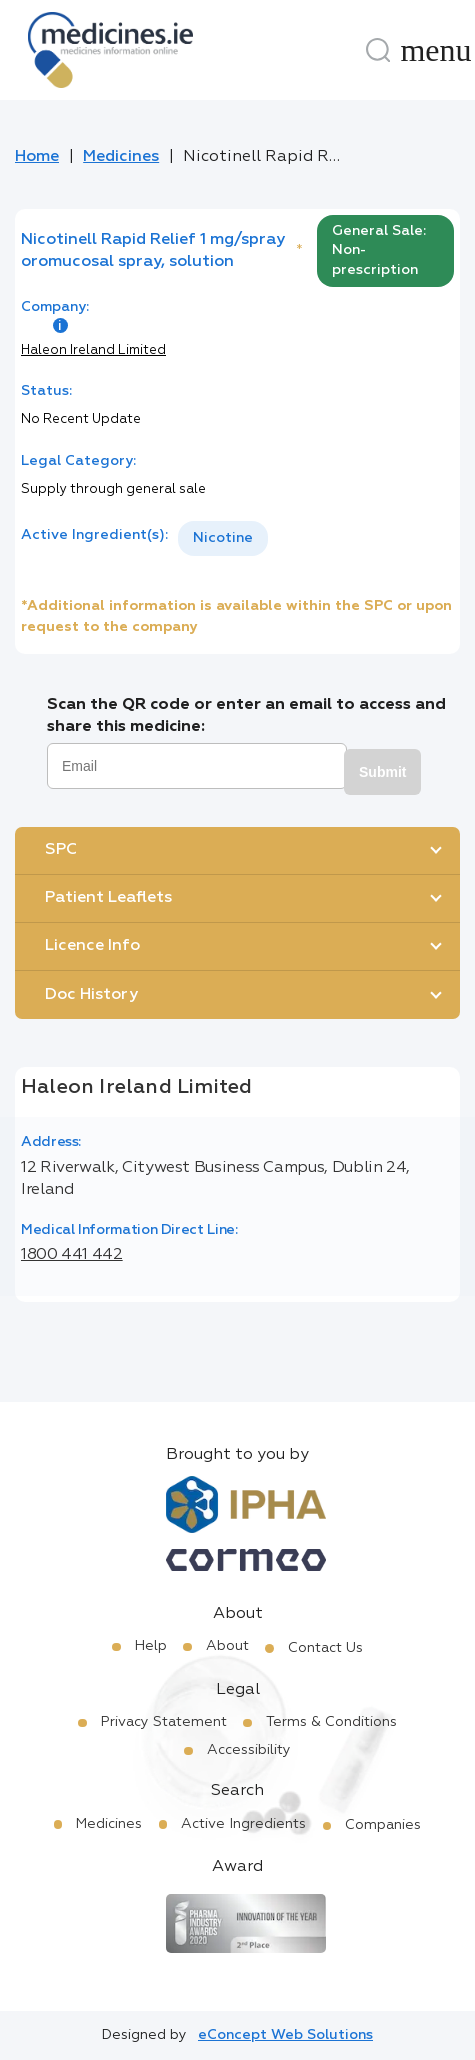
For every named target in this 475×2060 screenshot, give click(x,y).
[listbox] (223, 538)
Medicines (121, 157)
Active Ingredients (243, 1824)
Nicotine (223, 538)
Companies (383, 1825)
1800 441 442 (72, 1255)
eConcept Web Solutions (285, 2035)
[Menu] (436, 50)
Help (151, 1646)
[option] (223, 538)
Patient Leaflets (108, 898)
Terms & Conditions (331, 1722)
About (227, 1646)
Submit (382, 772)
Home (37, 157)
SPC (61, 850)
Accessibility (249, 1750)
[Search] (378, 50)
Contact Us (325, 1648)
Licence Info (92, 946)
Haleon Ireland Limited (93, 350)
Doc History (91, 995)
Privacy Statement (164, 1722)
